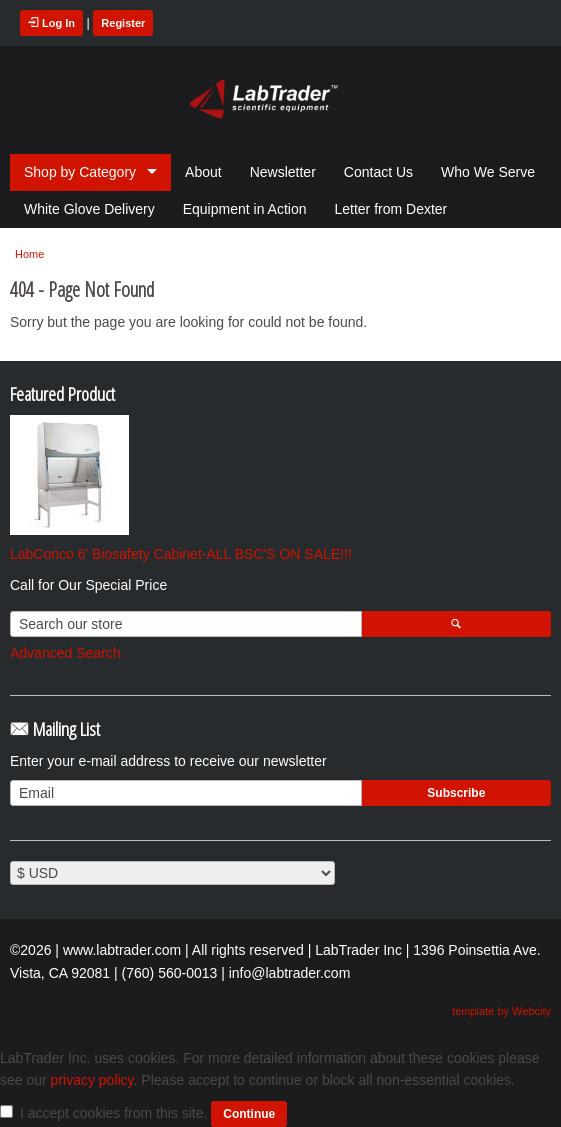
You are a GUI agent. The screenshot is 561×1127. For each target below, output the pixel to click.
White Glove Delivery (89, 209)
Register (123, 23)
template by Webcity (501, 1011)
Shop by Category (80, 172)
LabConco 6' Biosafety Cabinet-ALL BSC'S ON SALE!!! (181, 554)
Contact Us (378, 172)
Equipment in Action (245, 209)
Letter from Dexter (390, 209)
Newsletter (283, 172)
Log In (51, 23)
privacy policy (92, 1080)
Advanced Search (65, 653)
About (203, 172)
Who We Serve (488, 172)
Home (29, 254)
